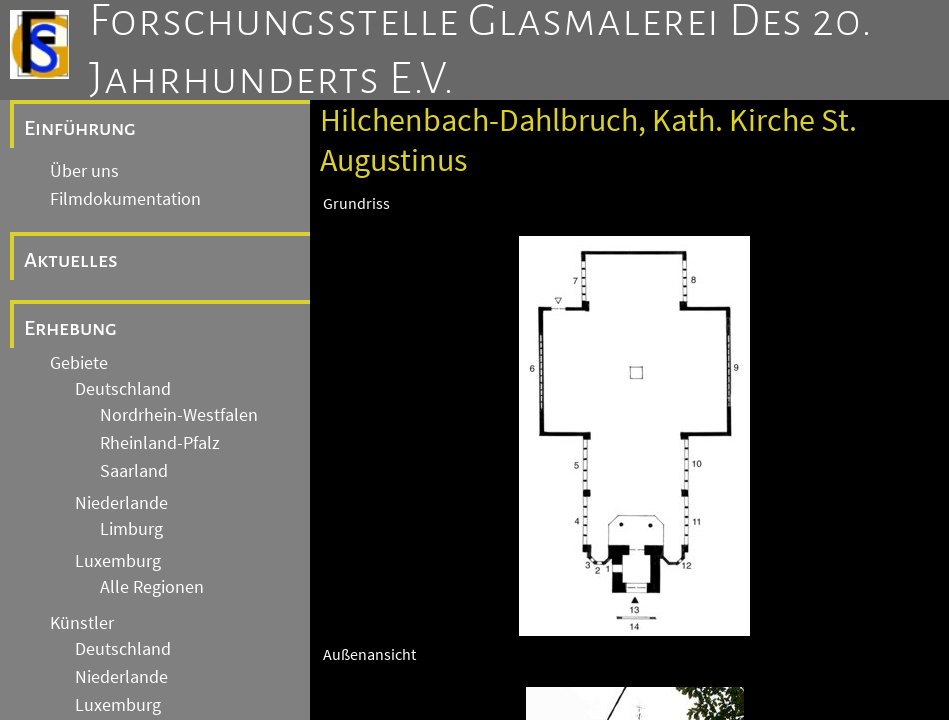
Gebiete (79, 363)
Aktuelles (71, 260)
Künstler (82, 623)
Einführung (80, 128)
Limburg (131, 529)
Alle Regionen (152, 587)
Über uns (84, 171)
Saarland (134, 471)
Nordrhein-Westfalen (179, 415)
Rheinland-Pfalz (160, 443)
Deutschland (123, 389)
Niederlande (121, 503)
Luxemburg (118, 561)
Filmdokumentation (125, 199)
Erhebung (70, 328)
